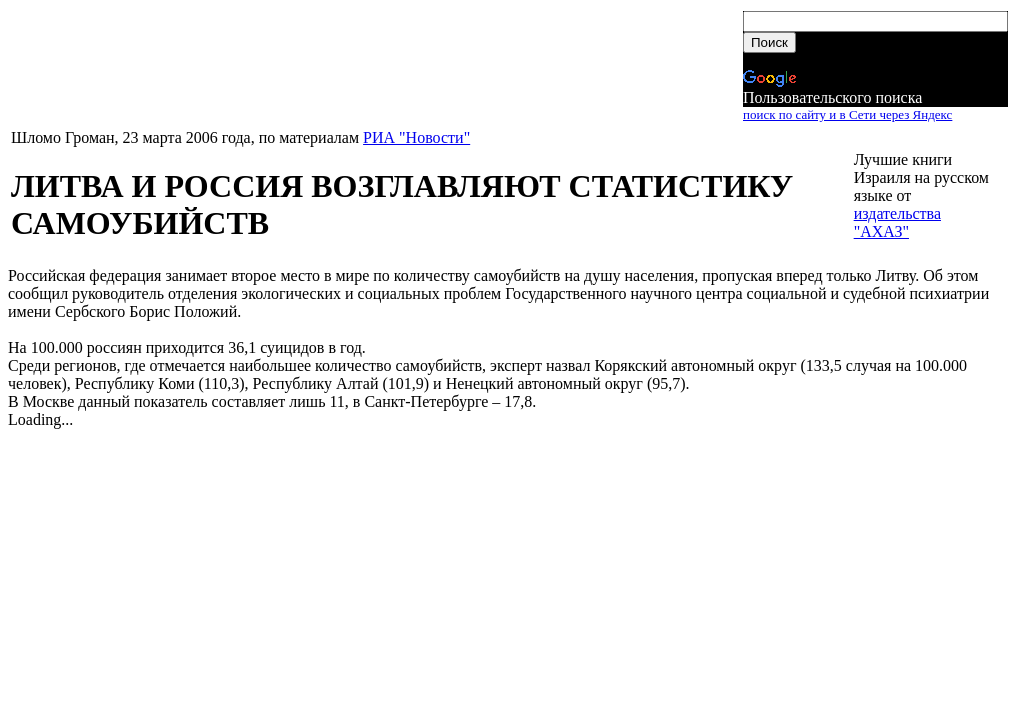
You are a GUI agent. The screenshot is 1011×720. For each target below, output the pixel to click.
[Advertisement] (375, 67)
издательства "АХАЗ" (897, 222)
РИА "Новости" (416, 137)
